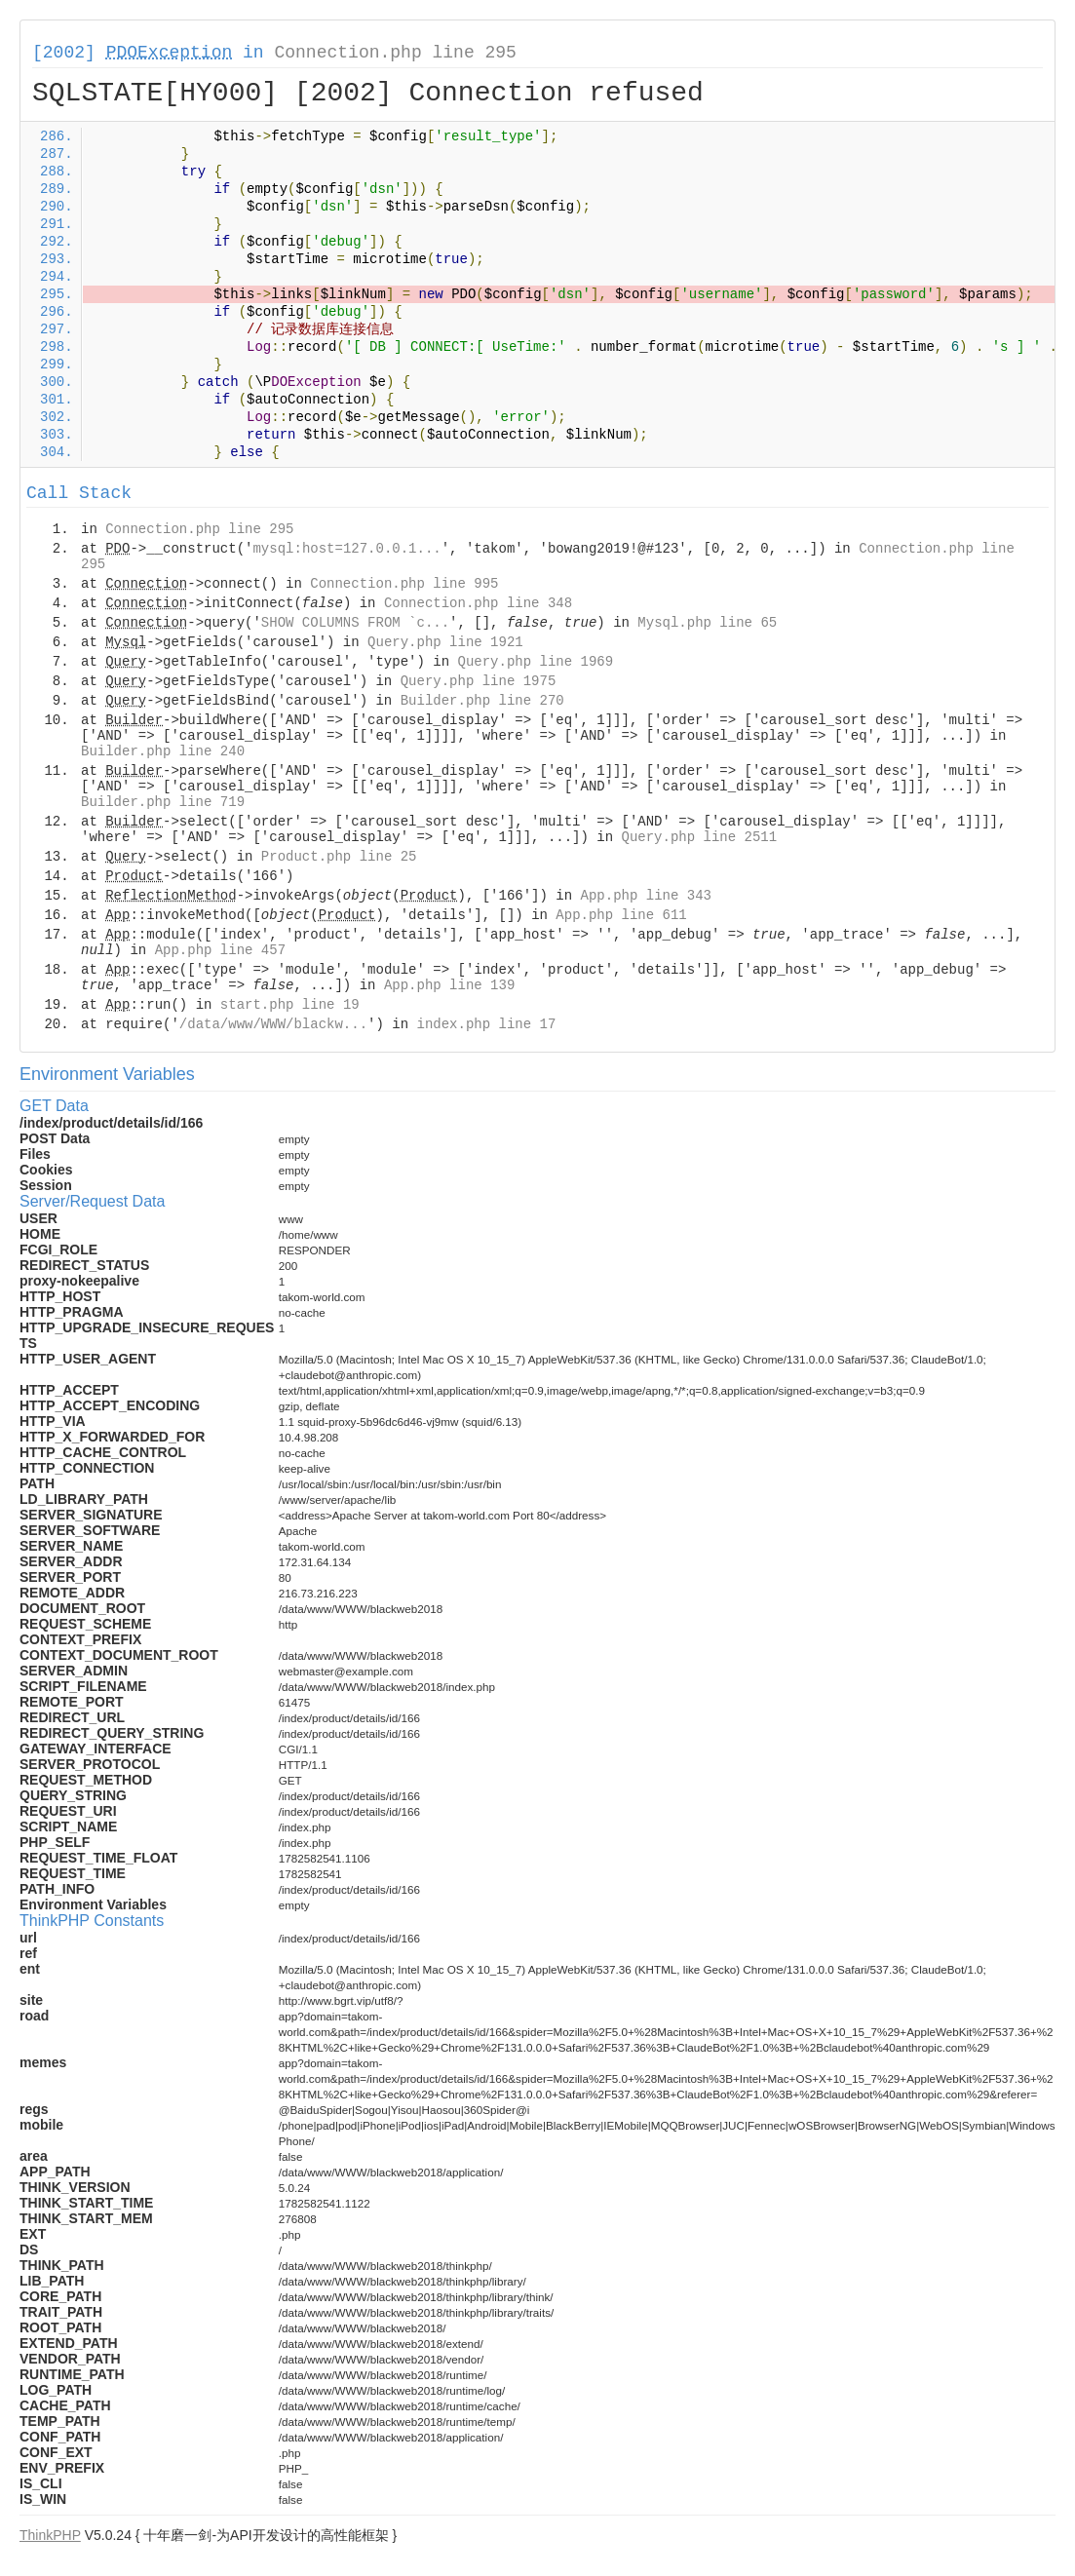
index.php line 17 (486, 1024)
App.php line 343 (646, 896)
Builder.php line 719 (163, 802)
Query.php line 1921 (445, 642)
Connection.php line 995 (404, 584)
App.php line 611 (621, 915)
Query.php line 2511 (700, 837)
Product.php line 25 (339, 857)
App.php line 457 (220, 950)
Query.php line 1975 (479, 681)
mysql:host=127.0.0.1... (346, 549)
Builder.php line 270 (482, 701)
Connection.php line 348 (478, 603)
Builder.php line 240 (163, 751)
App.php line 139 (449, 985)
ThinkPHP (50, 2535)
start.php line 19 (290, 1005)
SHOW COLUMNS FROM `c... (355, 623)
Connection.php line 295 (395, 52)
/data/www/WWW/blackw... (273, 1024)
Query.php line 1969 (536, 662)
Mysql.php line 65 (707, 623)
